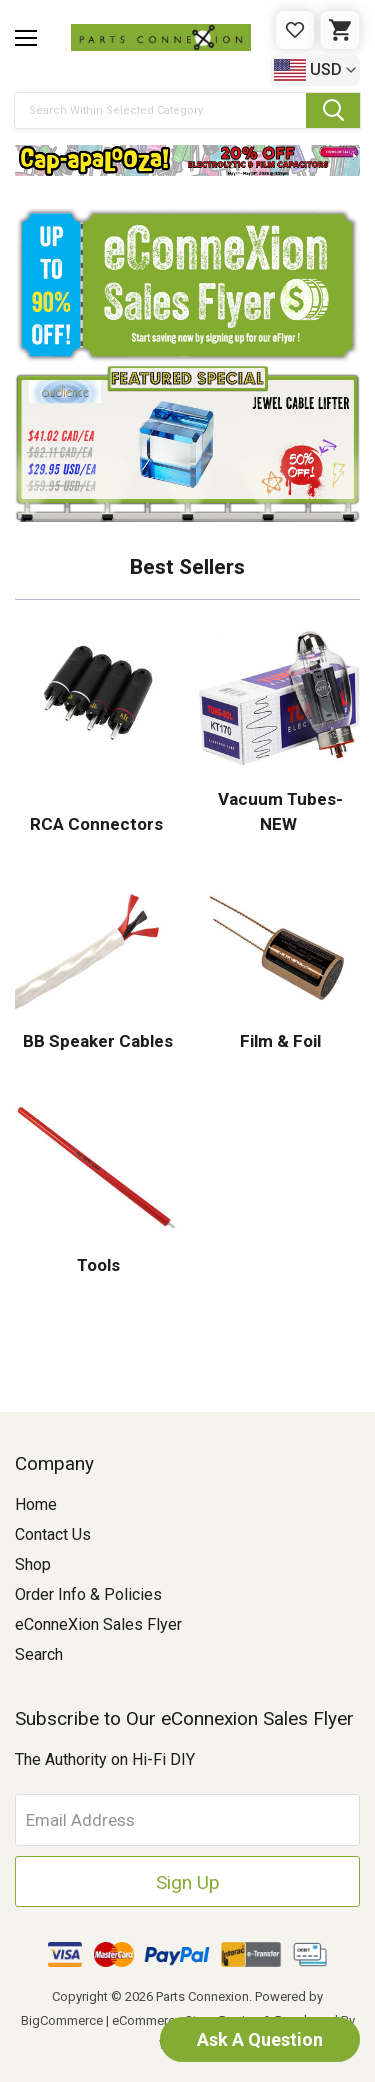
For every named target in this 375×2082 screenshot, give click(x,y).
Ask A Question (260, 2039)
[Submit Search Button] (333, 110)
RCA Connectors (96, 824)
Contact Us (53, 1534)
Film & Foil (278, 1041)
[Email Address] (187, 1820)
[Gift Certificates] (295, 30)
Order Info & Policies (88, 1594)
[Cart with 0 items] (340, 30)
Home (36, 1504)
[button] (187, 160)
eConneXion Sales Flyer (98, 1624)
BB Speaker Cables (96, 1041)
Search (39, 1654)
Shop (33, 1564)
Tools (96, 1265)
